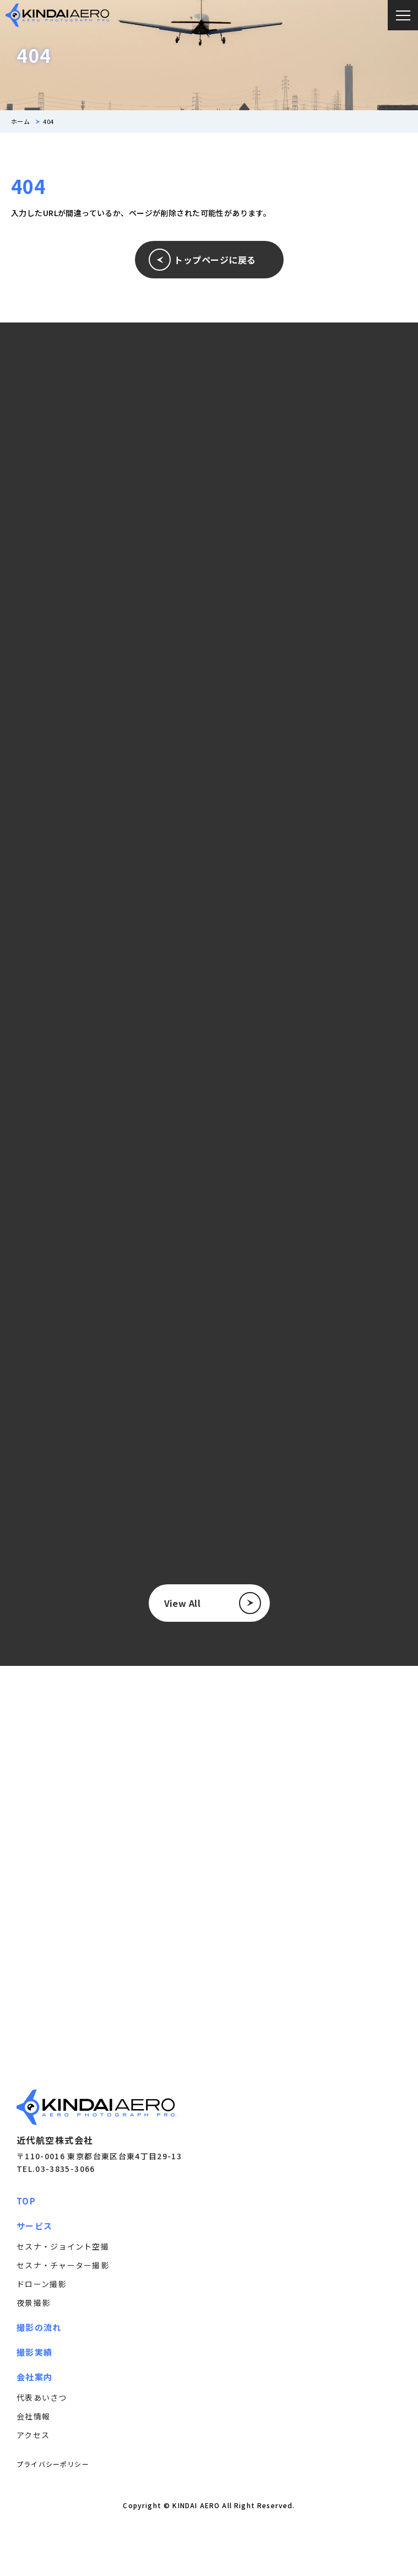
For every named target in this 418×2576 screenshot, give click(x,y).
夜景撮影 (33, 2302)
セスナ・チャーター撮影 (63, 2265)
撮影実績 (34, 2352)
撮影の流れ (39, 2327)
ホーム (20, 122)
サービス (34, 2226)
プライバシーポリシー (53, 2464)
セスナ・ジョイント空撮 (63, 2246)
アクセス (33, 2435)
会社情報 (33, 2416)
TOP (26, 2201)
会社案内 (34, 2377)
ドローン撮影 (42, 2284)
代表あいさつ (42, 2397)
